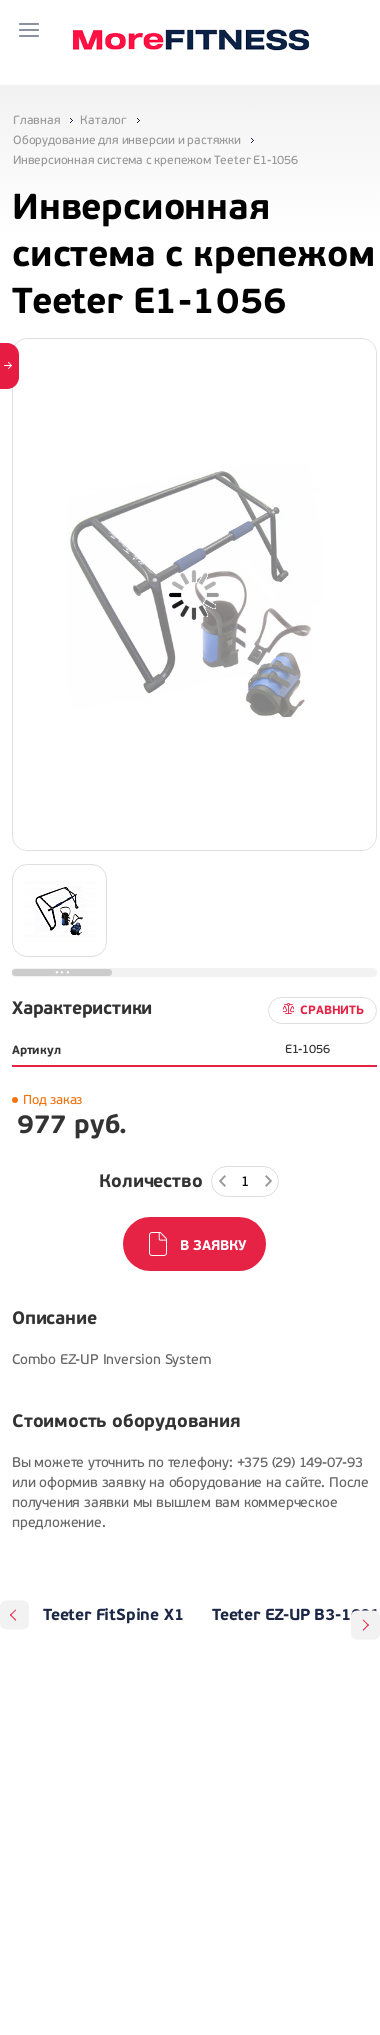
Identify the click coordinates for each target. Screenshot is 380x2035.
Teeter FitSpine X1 (113, 1615)
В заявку (213, 1245)
